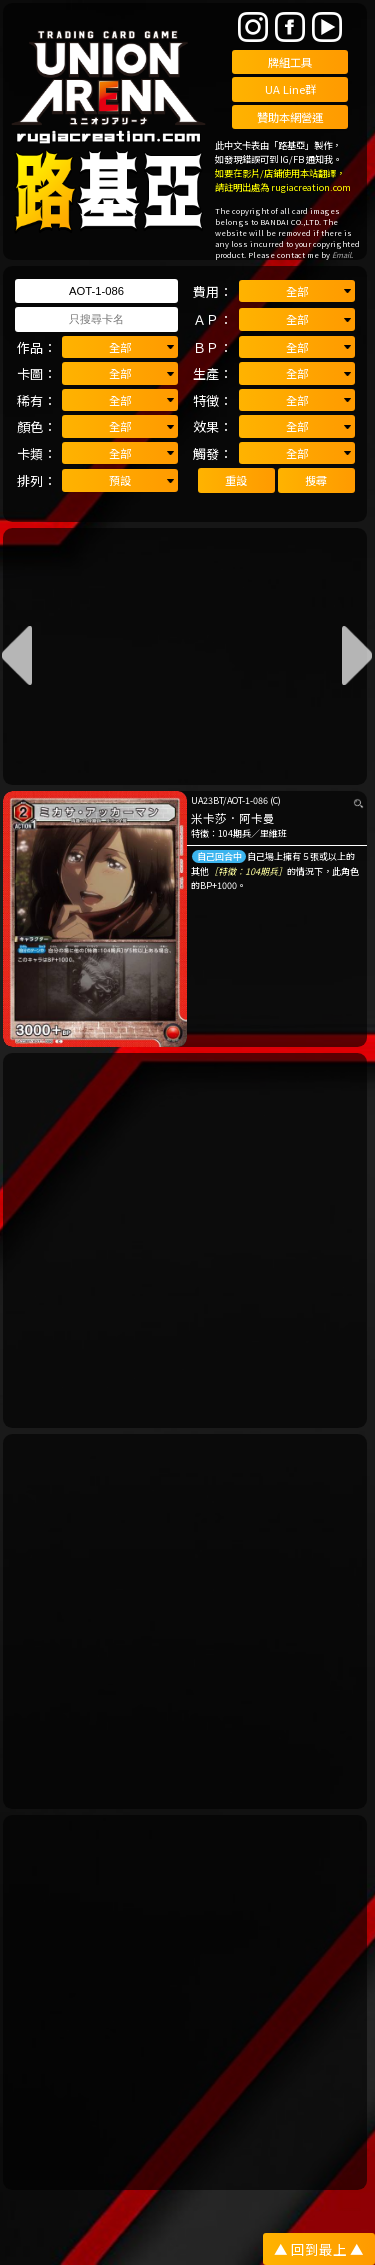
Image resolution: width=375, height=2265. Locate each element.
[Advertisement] (187, 1240)
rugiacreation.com (311, 187)
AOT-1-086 (247, 800)
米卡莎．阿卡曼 (233, 818)
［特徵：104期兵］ (248, 871)
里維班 (273, 833)
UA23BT (207, 800)
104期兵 (234, 833)
